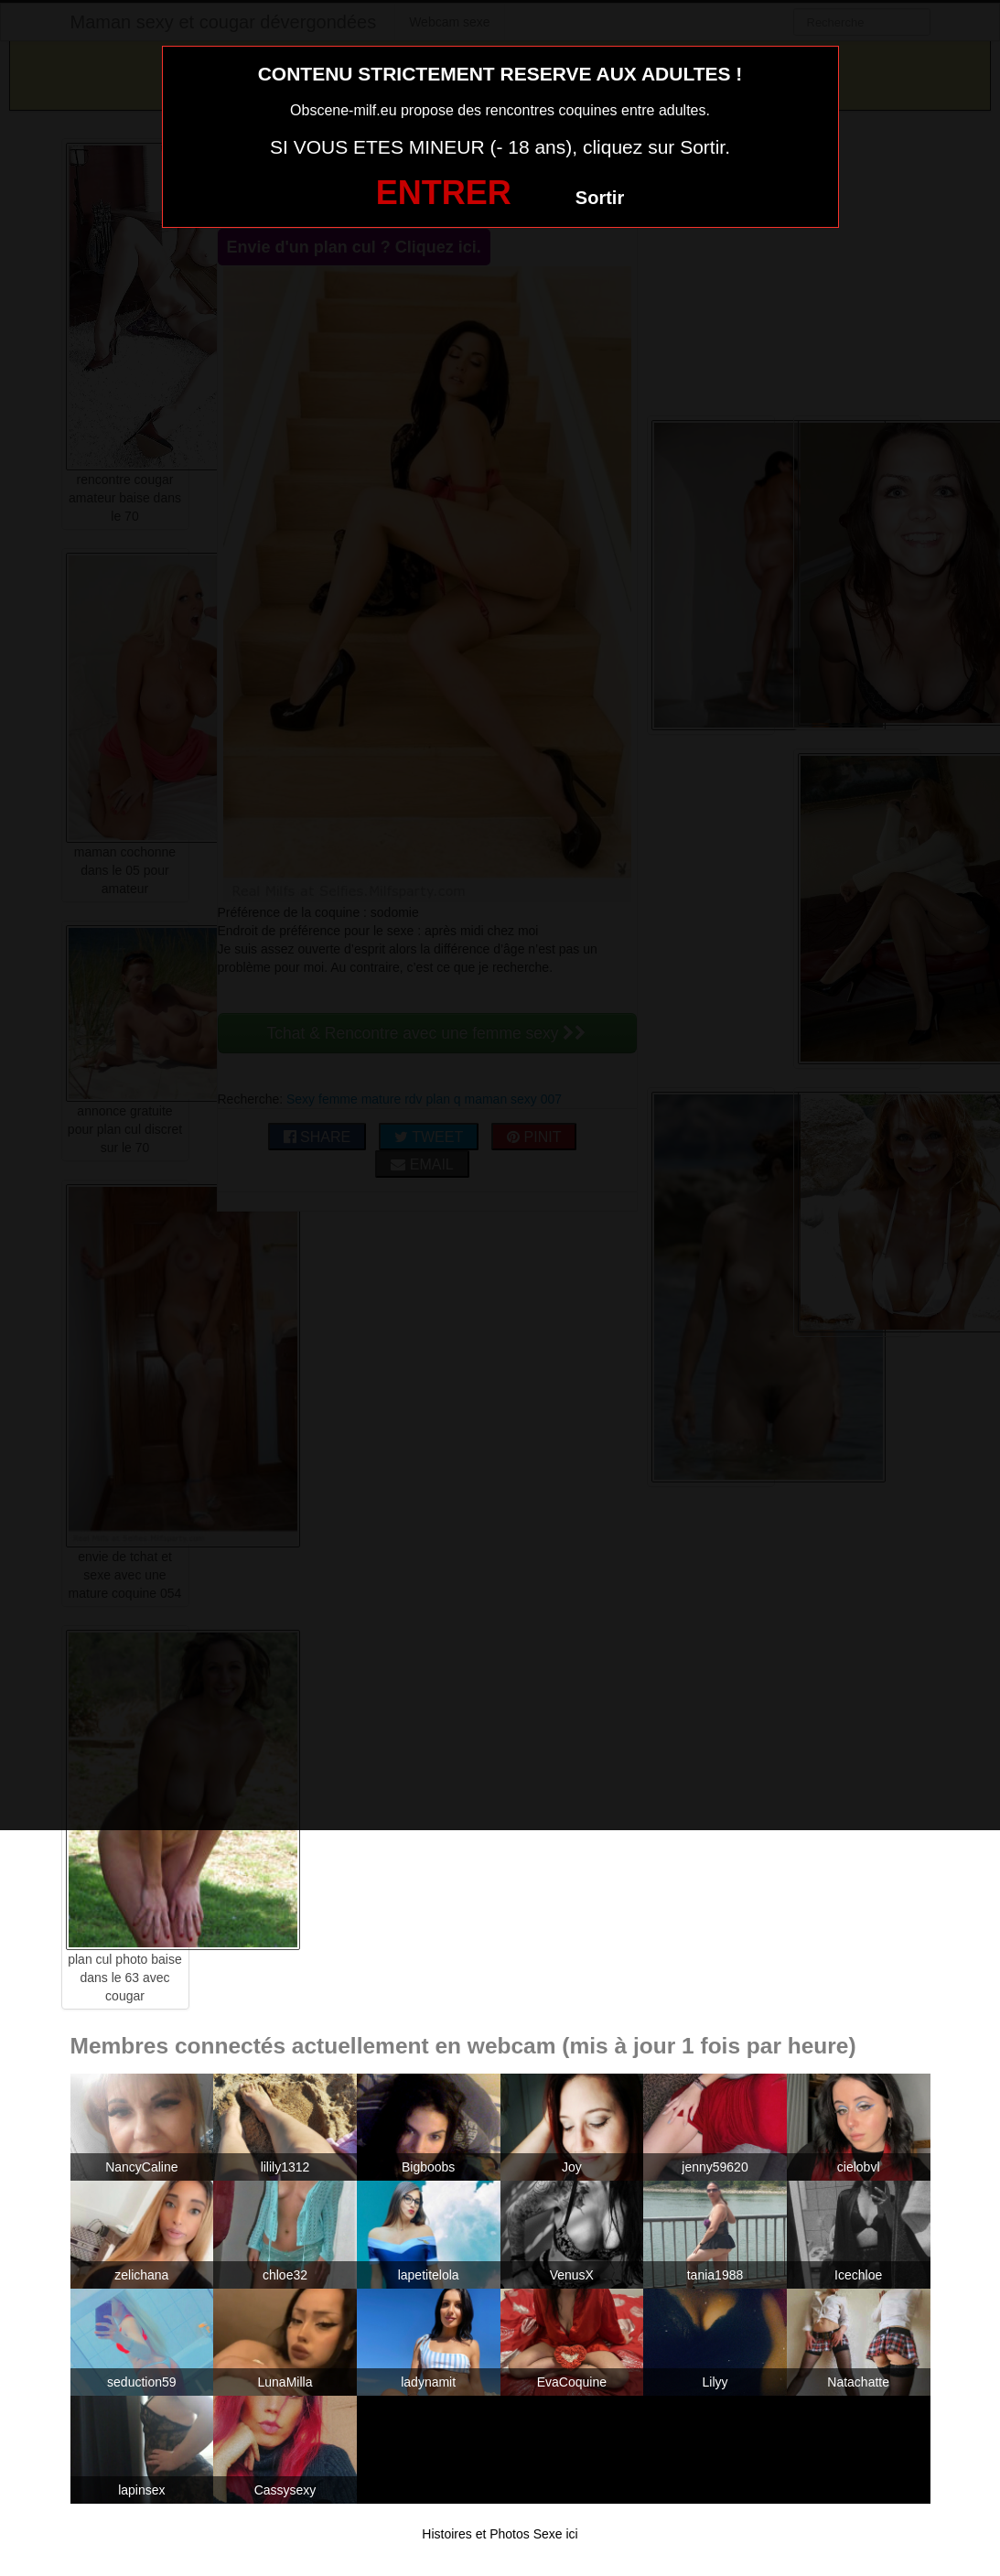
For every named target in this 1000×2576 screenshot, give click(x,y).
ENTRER (443, 192)
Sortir (599, 198)
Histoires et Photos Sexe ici (499, 2534)
